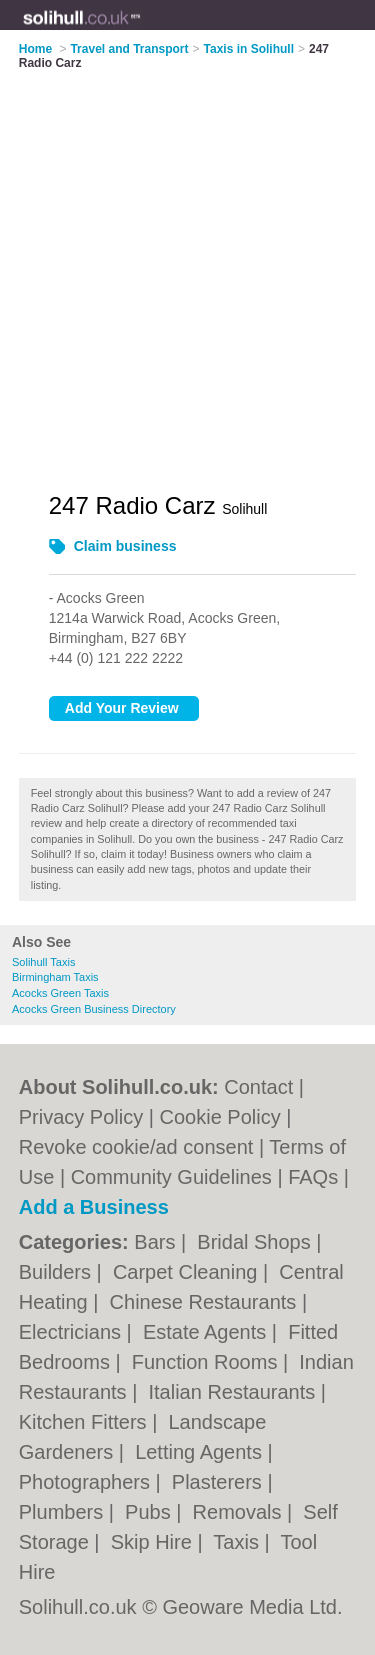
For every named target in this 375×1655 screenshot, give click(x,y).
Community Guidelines (171, 1177)
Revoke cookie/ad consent (136, 1147)
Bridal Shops (256, 1242)
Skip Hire (154, 1542)
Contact (258, 1087)
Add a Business (94, 1207)
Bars (157, 1242)
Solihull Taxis (43, 962)
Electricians (73, 1332)
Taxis (238, 1542)
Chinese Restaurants (206, 1302)
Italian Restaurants (234, 1392)
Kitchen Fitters (85, 1422)
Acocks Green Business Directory (94, 1009)
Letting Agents (201, 1452)
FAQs (313, 1177)
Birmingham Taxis (55, 977)
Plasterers (220, 1482)
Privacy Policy (81, 1117)
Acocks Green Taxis (60, 993)
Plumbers (64, 1512)
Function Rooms (207, 1362)
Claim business (125, 546)
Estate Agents (207, 1332)
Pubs (150, 1512)
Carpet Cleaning (188, 1272)
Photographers (87, 1482)
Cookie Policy (220, 1117)
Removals (240, 1512)
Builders (58, 1272)
